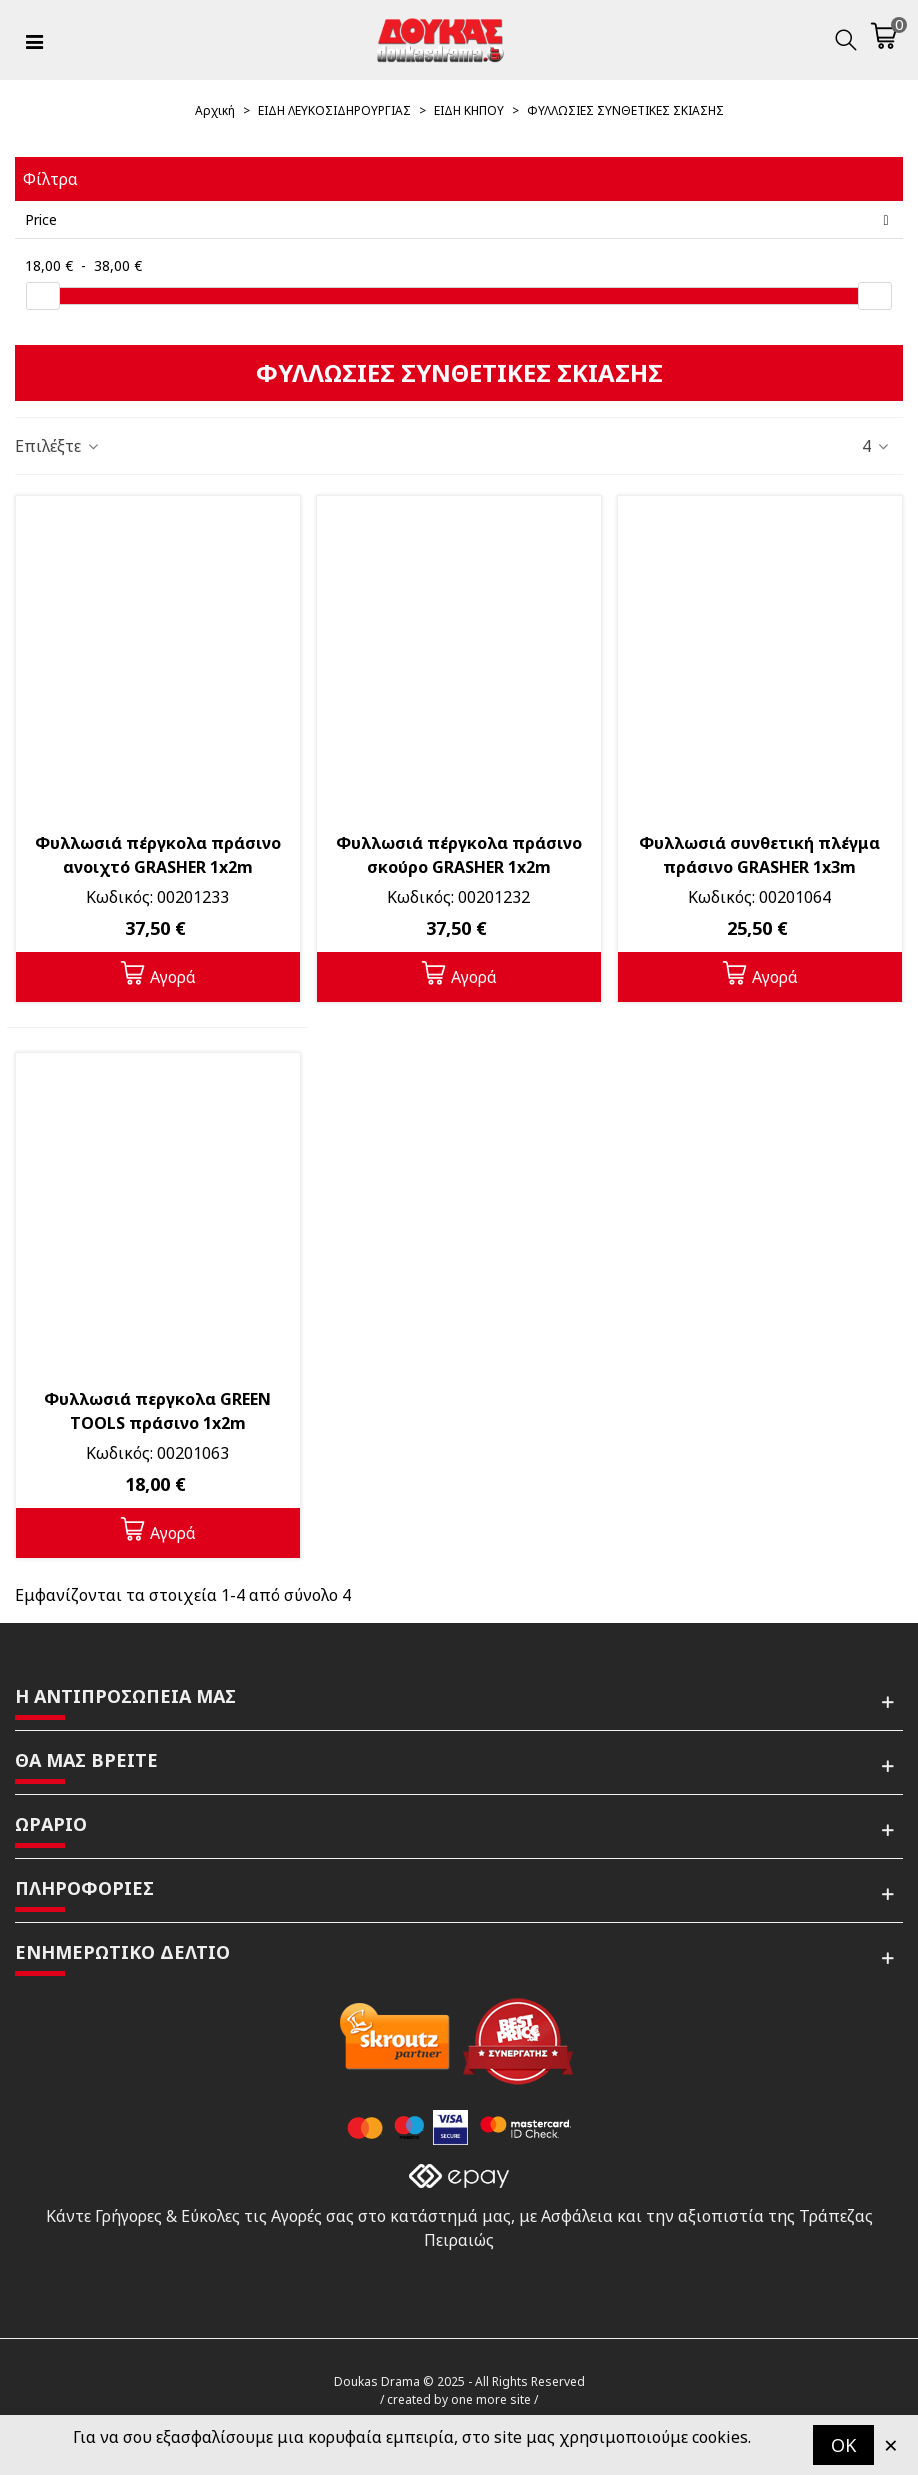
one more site (491, 2399)
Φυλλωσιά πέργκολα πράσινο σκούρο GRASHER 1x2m (459, 855)
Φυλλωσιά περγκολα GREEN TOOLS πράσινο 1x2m (157, 1411)
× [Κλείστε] (891, 2444)
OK (843, 2445)
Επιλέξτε (58, 446)
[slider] (43, 296)
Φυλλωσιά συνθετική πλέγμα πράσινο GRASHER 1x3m (759, 855)
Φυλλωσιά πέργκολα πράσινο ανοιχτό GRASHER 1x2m (158, 855)
